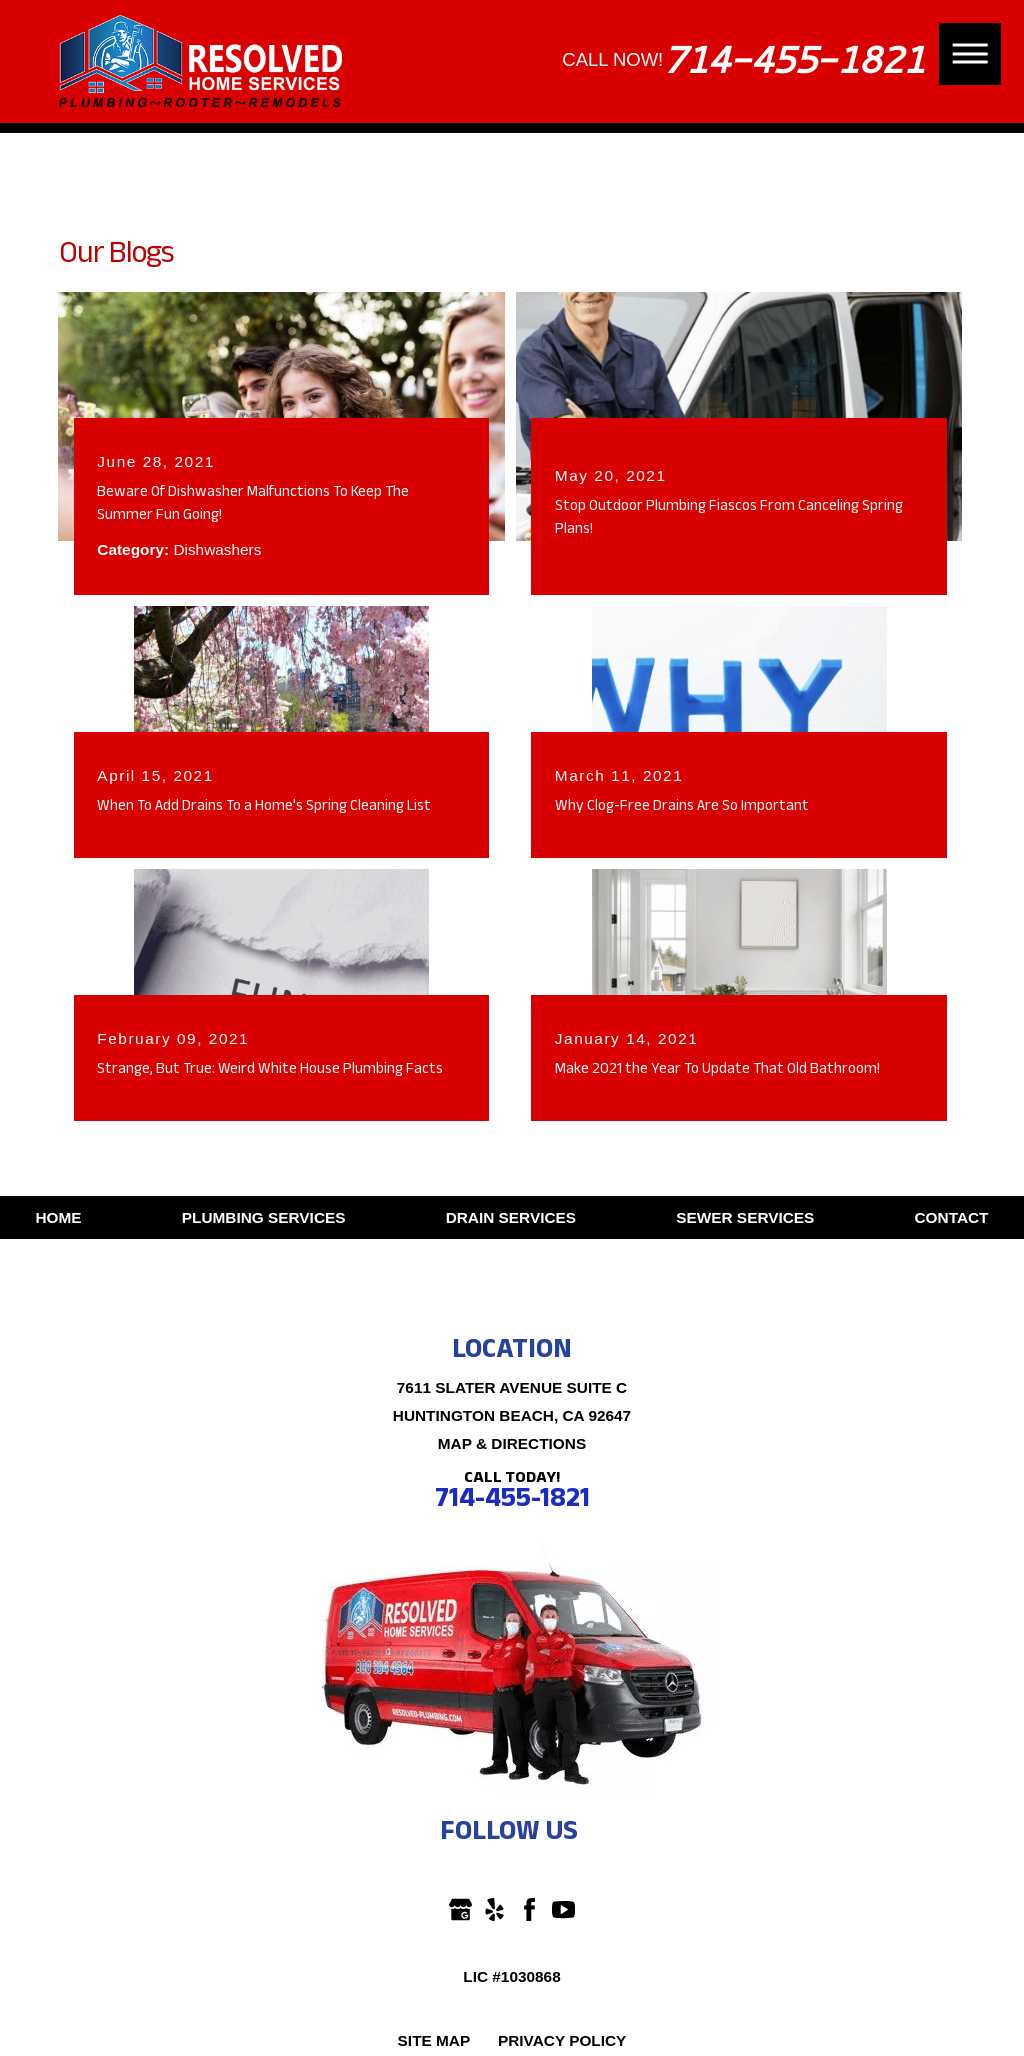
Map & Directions (512, 1443)
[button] (970, 54)
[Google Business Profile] (460, 1909)
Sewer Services (745, 1217)
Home (58, 1217)
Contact (952, 1217)
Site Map (434, 2040)
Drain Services (511, 1217)
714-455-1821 (793, 60)
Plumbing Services (264, 1217)
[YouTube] (563, 1909)
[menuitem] (58, 1218)
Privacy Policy (562, 2040)
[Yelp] (494, 1909)
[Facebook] (529, 1909)
